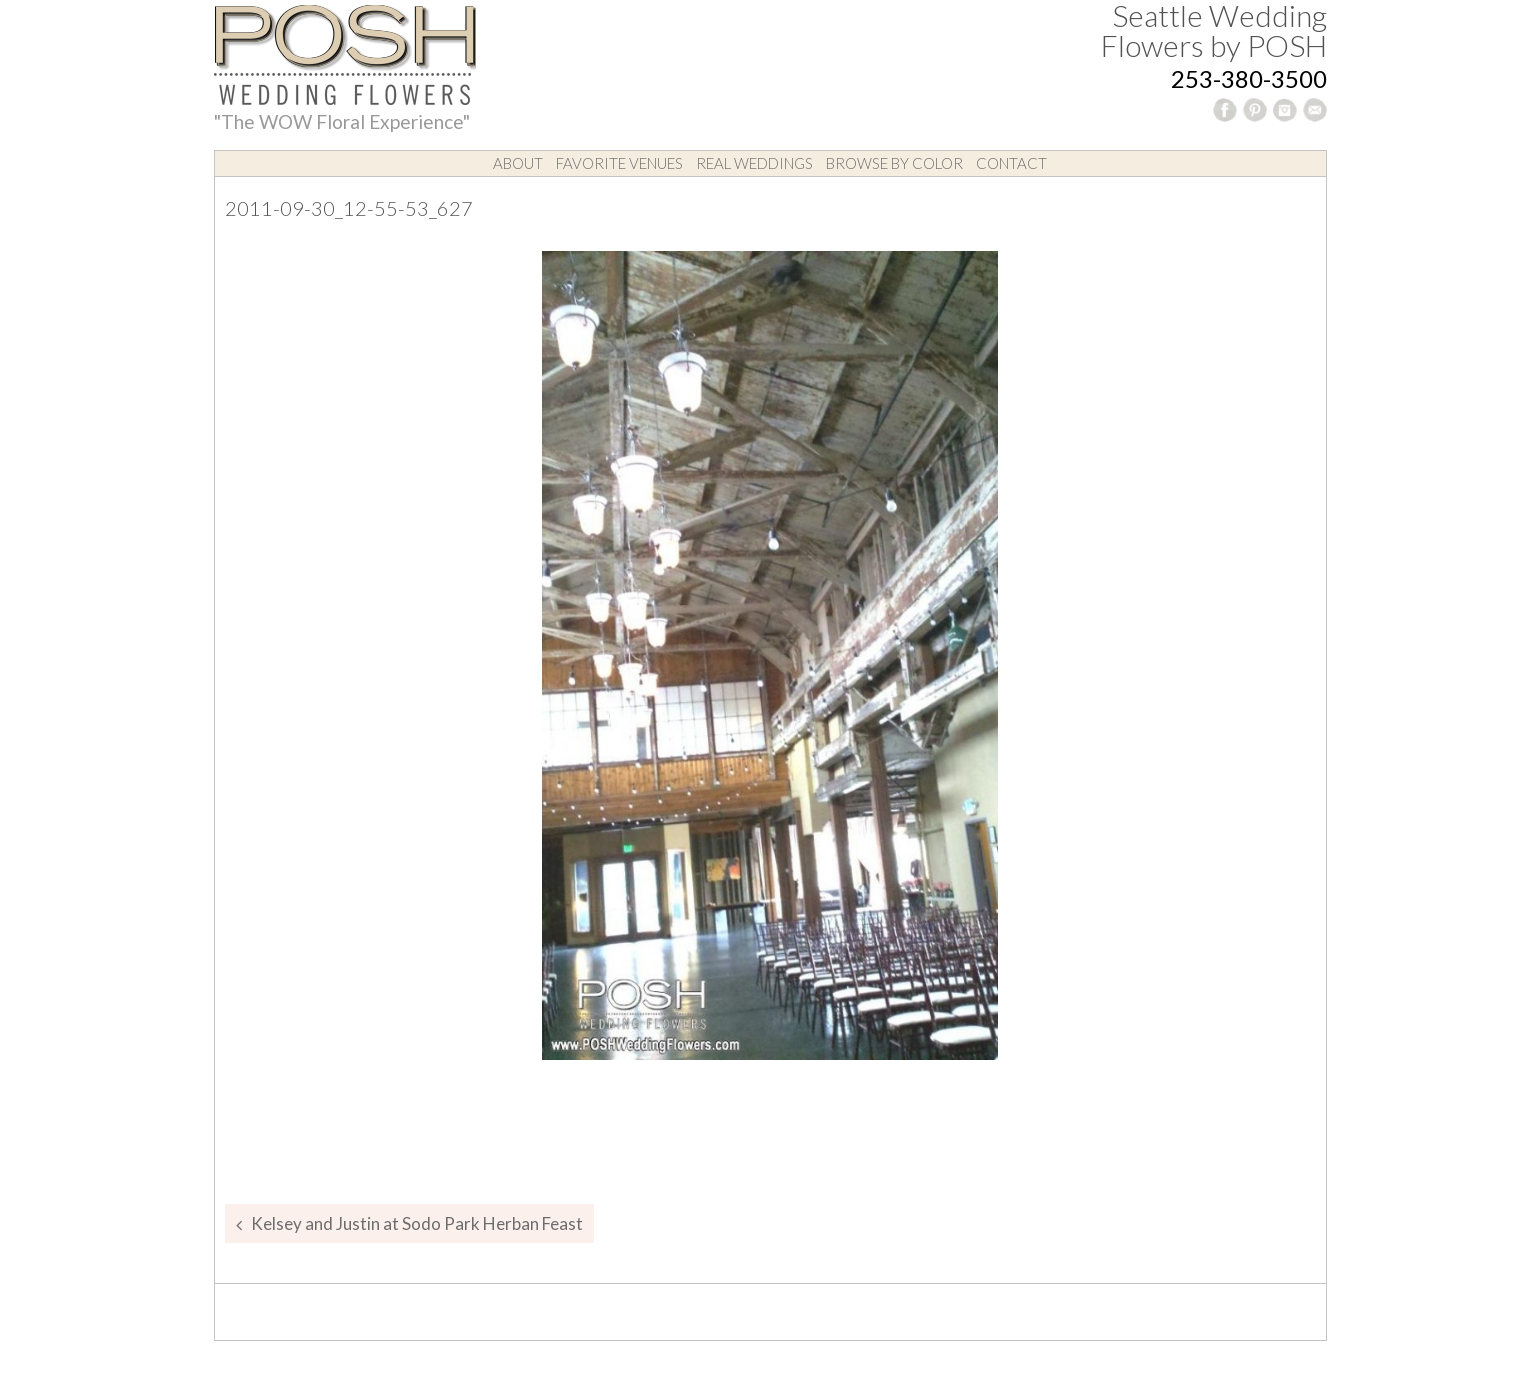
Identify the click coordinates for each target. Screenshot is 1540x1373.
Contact (1011, 163)
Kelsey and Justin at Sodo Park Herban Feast (417, 1223)
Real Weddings (754, 163)
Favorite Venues (619, 163)
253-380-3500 (1249, 78)
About (518, 163)
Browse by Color (894, 163)
